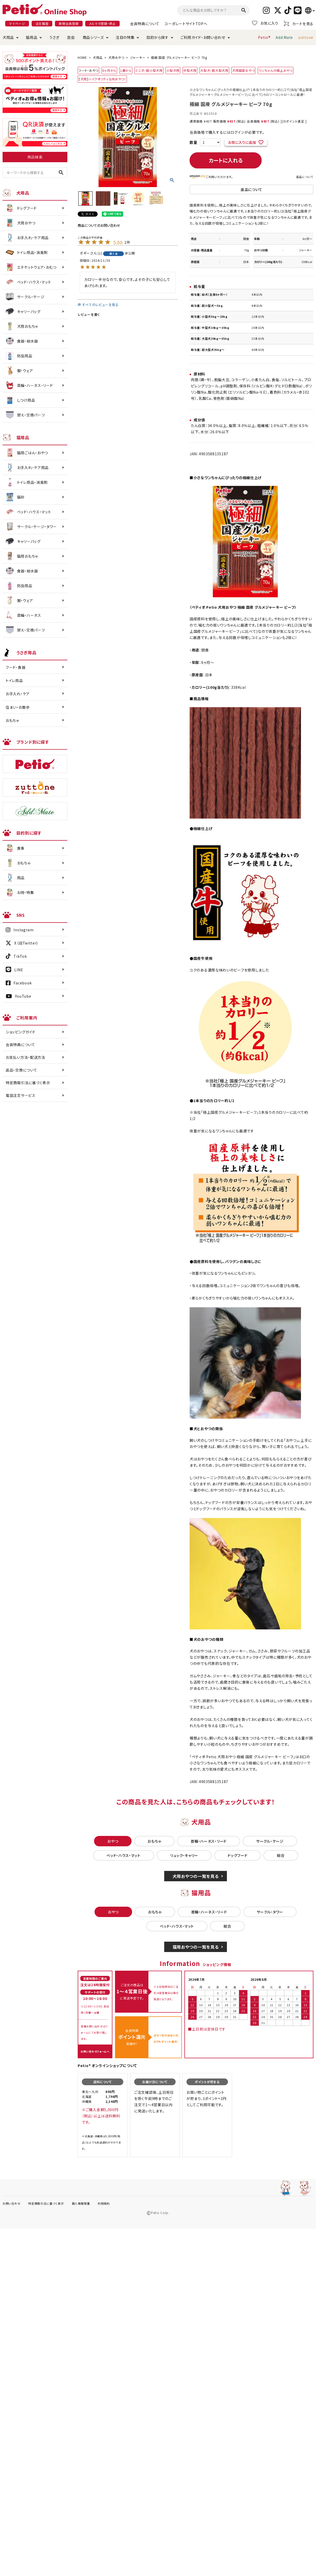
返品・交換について (21, 1070)
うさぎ (54, 37)
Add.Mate (284, 37)
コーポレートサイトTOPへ (185, 23)
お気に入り (265, 23)
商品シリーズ (93, 37)
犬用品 (8, 37)
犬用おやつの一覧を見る (196, 1876)
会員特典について (145, 23)
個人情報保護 (81, 2203)
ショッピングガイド (20, 1031)
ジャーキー (138, 57)
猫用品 (31, 37)
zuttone (305, 37)
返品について (304, 177)
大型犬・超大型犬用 (214, 70)
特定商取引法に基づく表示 (28, 1082)
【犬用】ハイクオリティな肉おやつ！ (102, 79)
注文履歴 (42, 23)
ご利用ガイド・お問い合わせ (203, 37)
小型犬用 (172, 70)
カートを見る (298, 23)
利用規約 (104, 2203)
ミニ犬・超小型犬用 (148, 70)
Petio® (264, 37)
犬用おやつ (116, 57)
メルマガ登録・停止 (102, 23)
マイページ (17, 23)
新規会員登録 (68, 23)
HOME (82, 57)
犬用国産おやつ (243, 70)
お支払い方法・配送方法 (25, 1057)
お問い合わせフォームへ (95, 2051)
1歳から (126, 70)
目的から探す (157, 37)
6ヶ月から (109, 70)
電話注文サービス (20, 1095)
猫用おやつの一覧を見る (196, 1947)
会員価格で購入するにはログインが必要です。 (227, 132)
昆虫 (71, 37)
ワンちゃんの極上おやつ (275, 70)
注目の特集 (125, 37)
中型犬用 (190, 70)
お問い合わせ (11, 2203)
